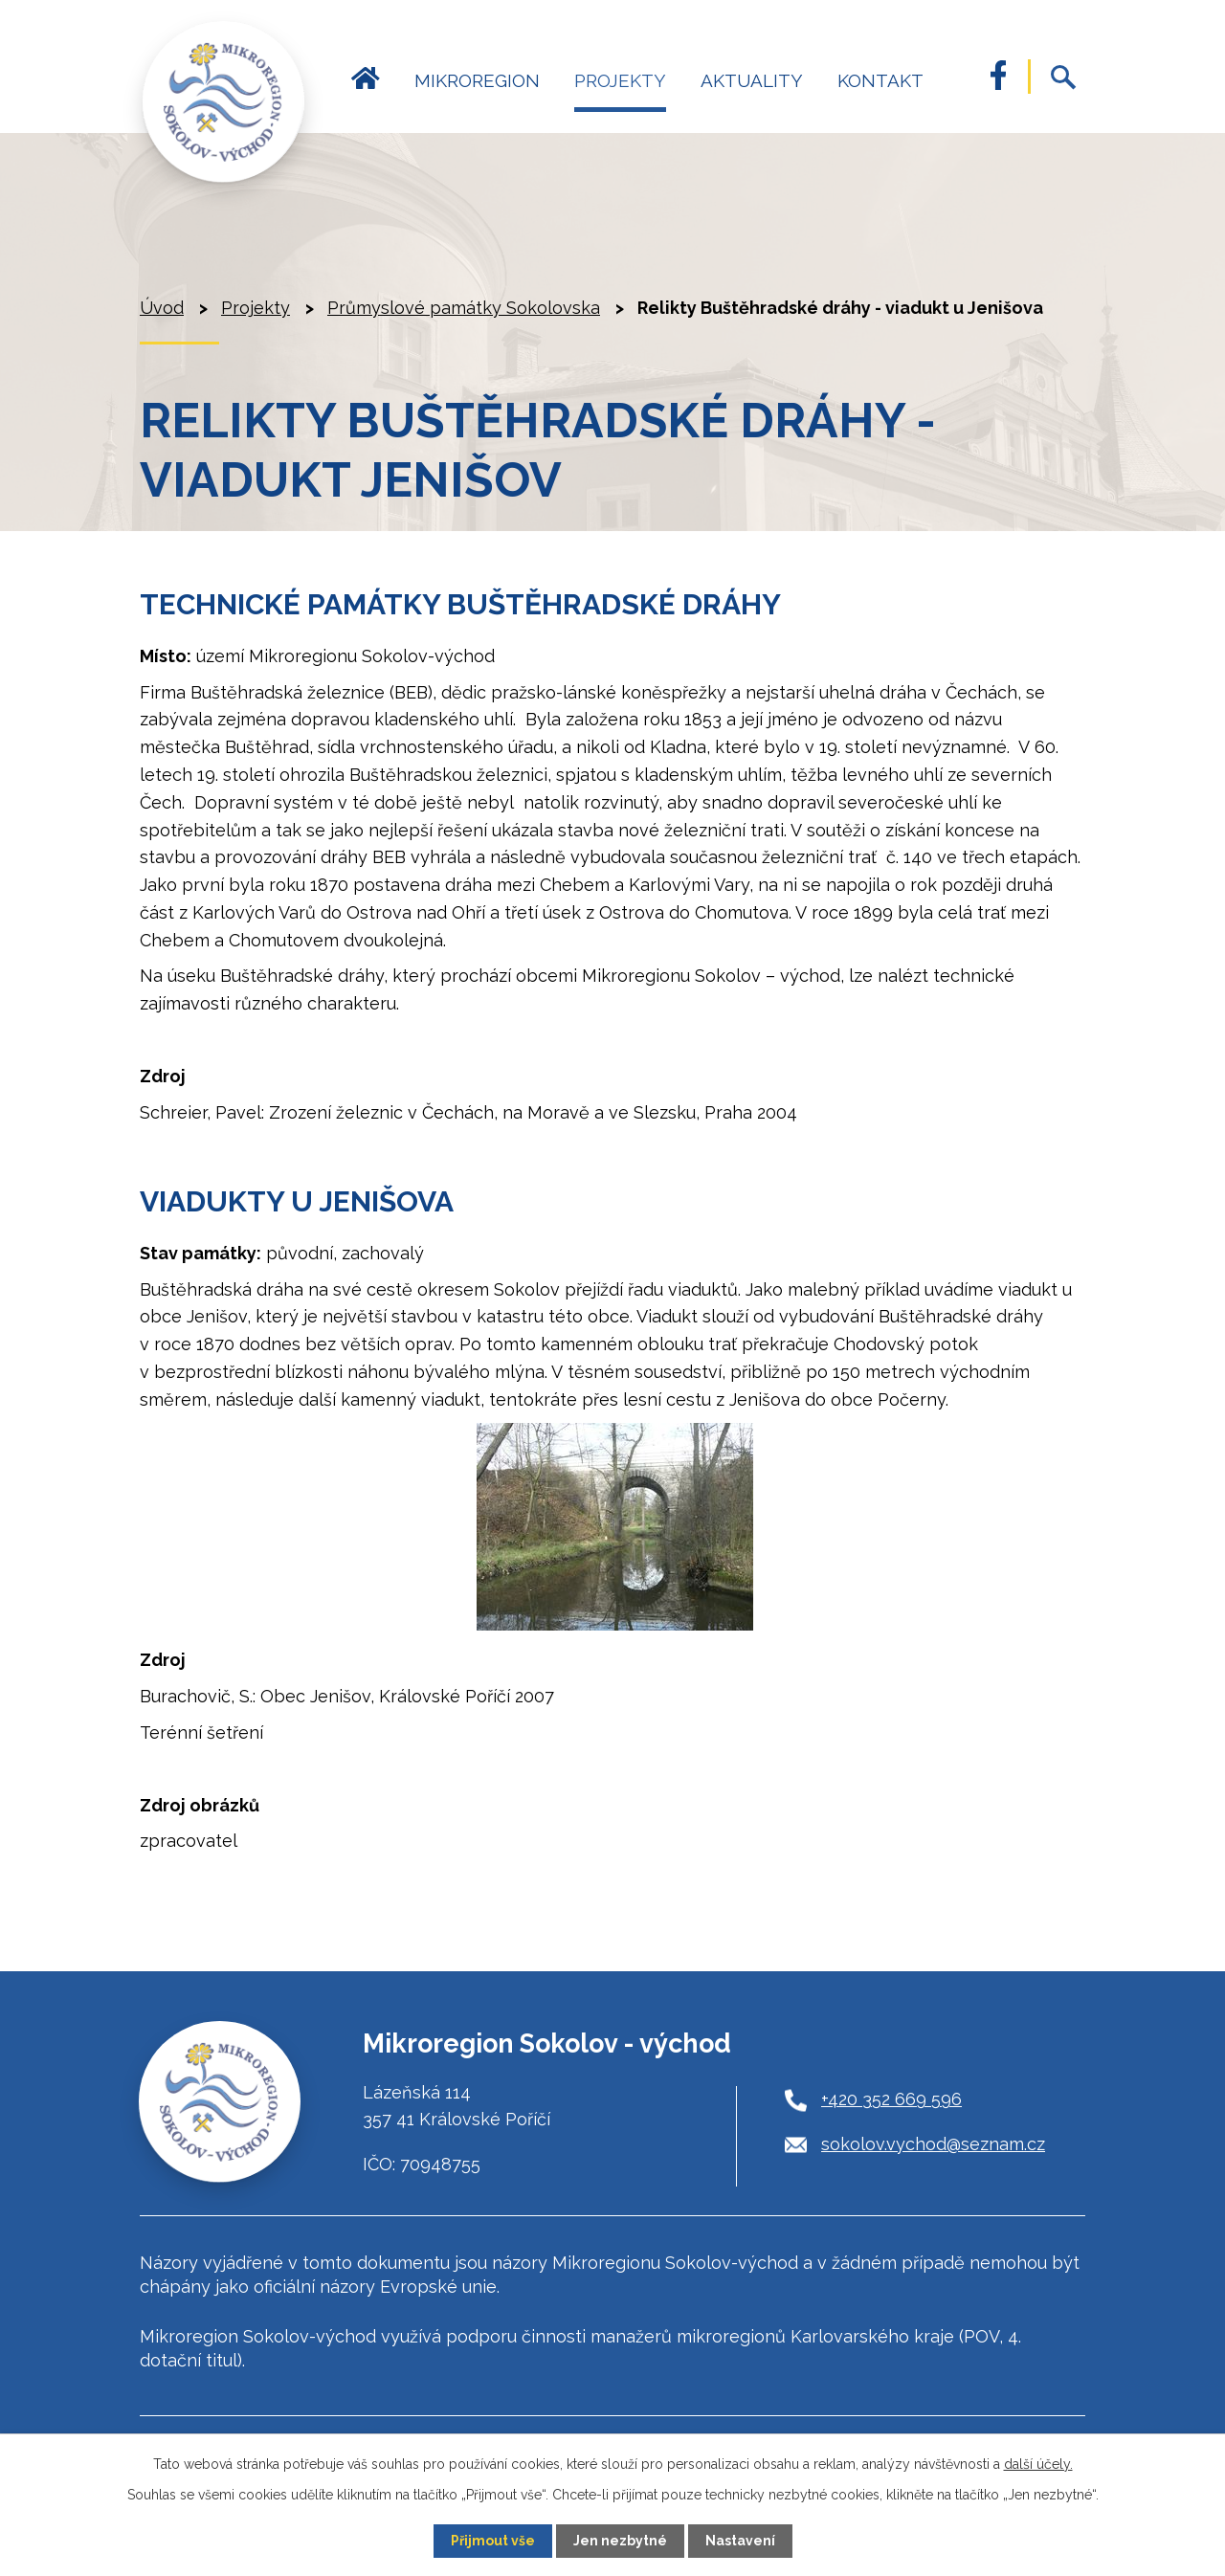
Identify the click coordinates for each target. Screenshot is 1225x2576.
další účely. (1038, 2464)
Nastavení (740, 2540)
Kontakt (880, 80)
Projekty (620, 80)
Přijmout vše (493, 2540)
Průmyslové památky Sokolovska (463, 308)
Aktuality (752, 80)
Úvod (365, 89)
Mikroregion (477, 80)
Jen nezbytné (620, 2540)
